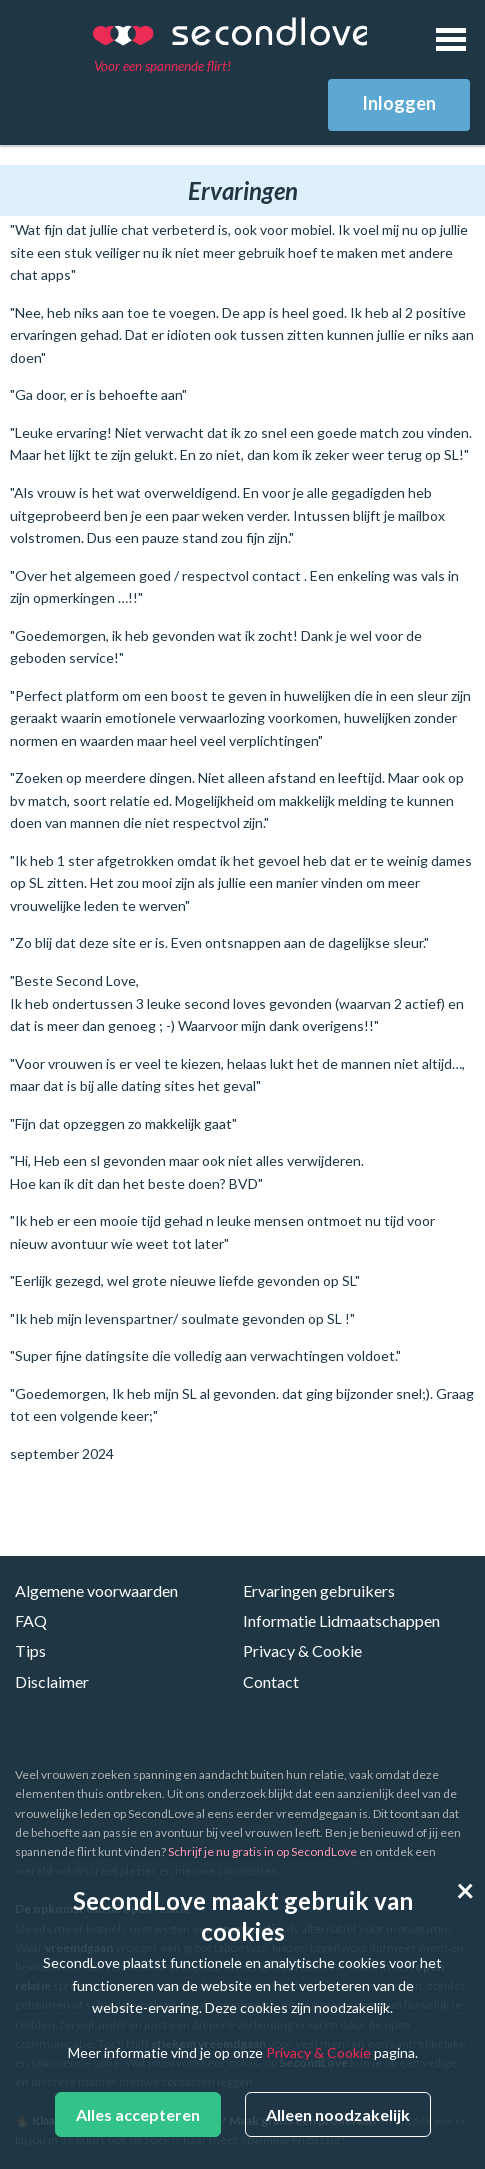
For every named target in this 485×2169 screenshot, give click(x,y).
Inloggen (399, 103)
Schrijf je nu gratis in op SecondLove (262, 1851)
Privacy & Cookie (302, 1650)
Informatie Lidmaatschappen (341, 1620)
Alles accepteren (138, 2114)
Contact (271, 1681)
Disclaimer (52, 1681)
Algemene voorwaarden (96, 1590)
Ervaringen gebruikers (319, 1590)
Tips (30, 1650)
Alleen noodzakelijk (338, 2114)
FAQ (31, 1620)
